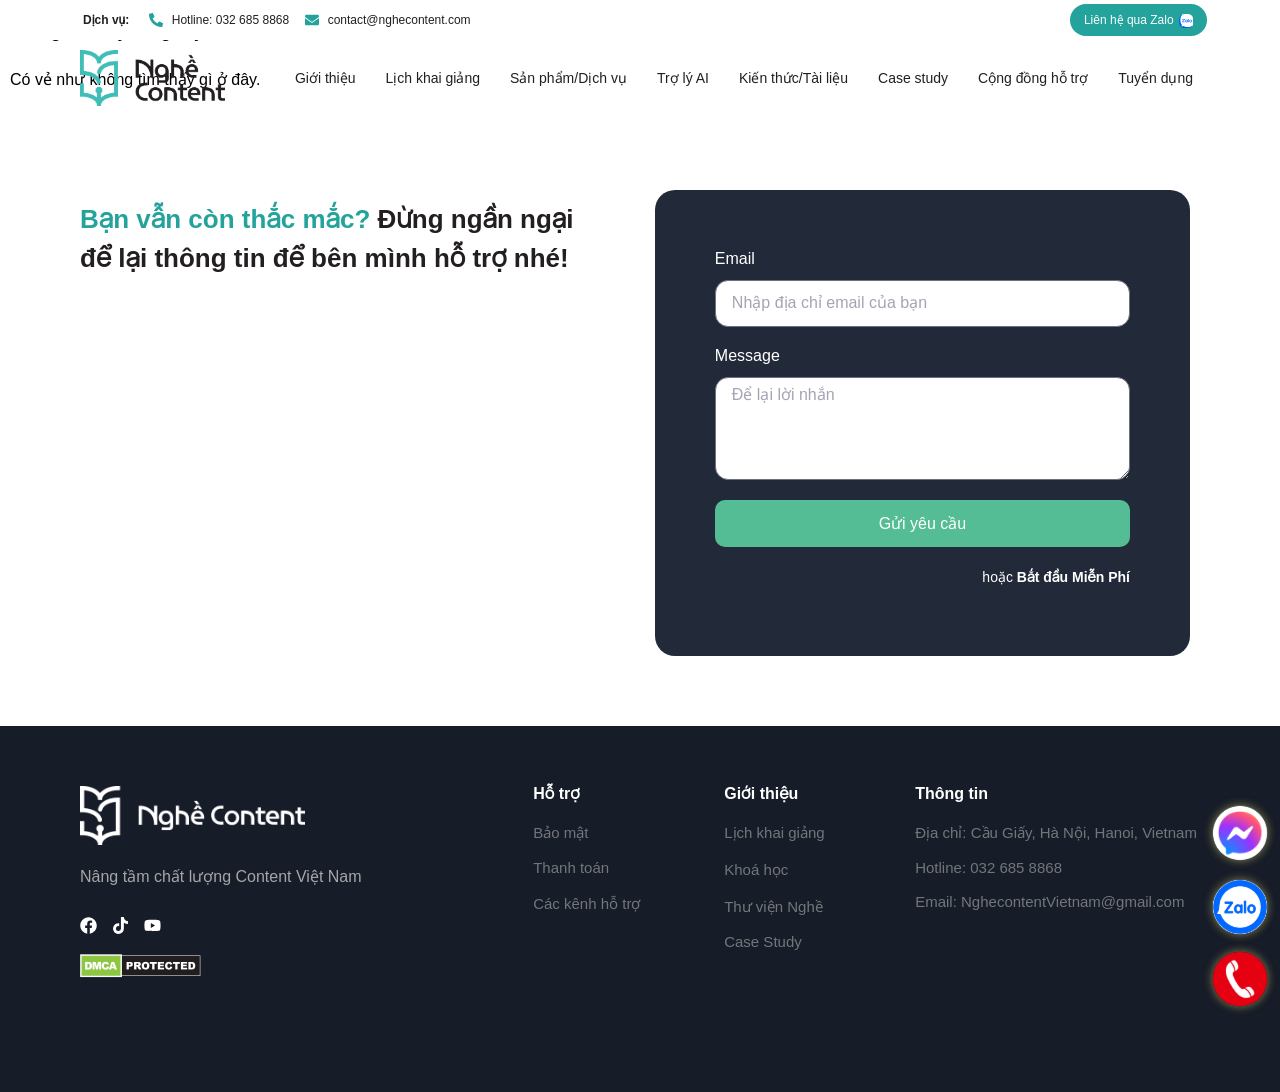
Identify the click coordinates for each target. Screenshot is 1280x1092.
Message (747, 355)
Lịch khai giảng (432, 78)
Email (735, 258)
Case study (913, 78)
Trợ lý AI (683, 78)
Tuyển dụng (1155, 78)
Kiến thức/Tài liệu (793, 78)
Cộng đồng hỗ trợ (1033, 78)
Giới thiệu (325, 78)
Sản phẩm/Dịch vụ (568, 78)
